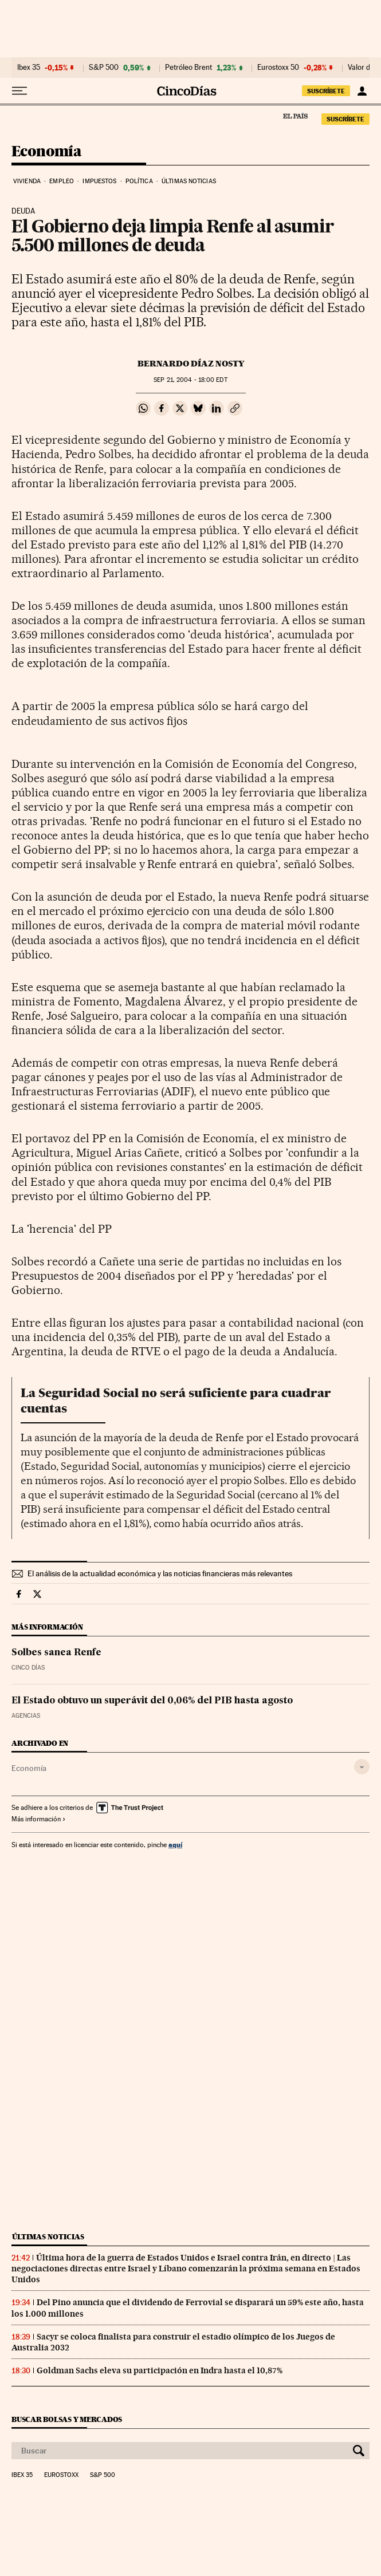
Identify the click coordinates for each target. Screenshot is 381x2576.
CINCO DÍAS (28, 1667)
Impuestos (99, 181)
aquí (175, 1844)
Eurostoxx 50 (278, 68)
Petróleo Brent (188, 68)
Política (139, 181)
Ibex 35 (28, 68)
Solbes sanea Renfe (56, 1653)
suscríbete (326, 91)
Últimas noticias (189, 181)
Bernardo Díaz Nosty (191, 363)
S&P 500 (104, 68)
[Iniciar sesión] (362, 91)
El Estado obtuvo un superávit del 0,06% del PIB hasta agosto (152, 1701)
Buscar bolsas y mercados (66, 2419)
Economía (46, 152)
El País (295, 115)
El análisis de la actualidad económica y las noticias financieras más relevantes (160, 1573)
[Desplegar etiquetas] (362, 1766)
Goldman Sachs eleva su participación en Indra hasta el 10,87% (159, 2370)
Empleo (61, 181)
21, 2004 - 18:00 (190, 380)
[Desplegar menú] (19, 91)
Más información (38, 1819)
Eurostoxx (61, 2475)
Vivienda (27, 181)
